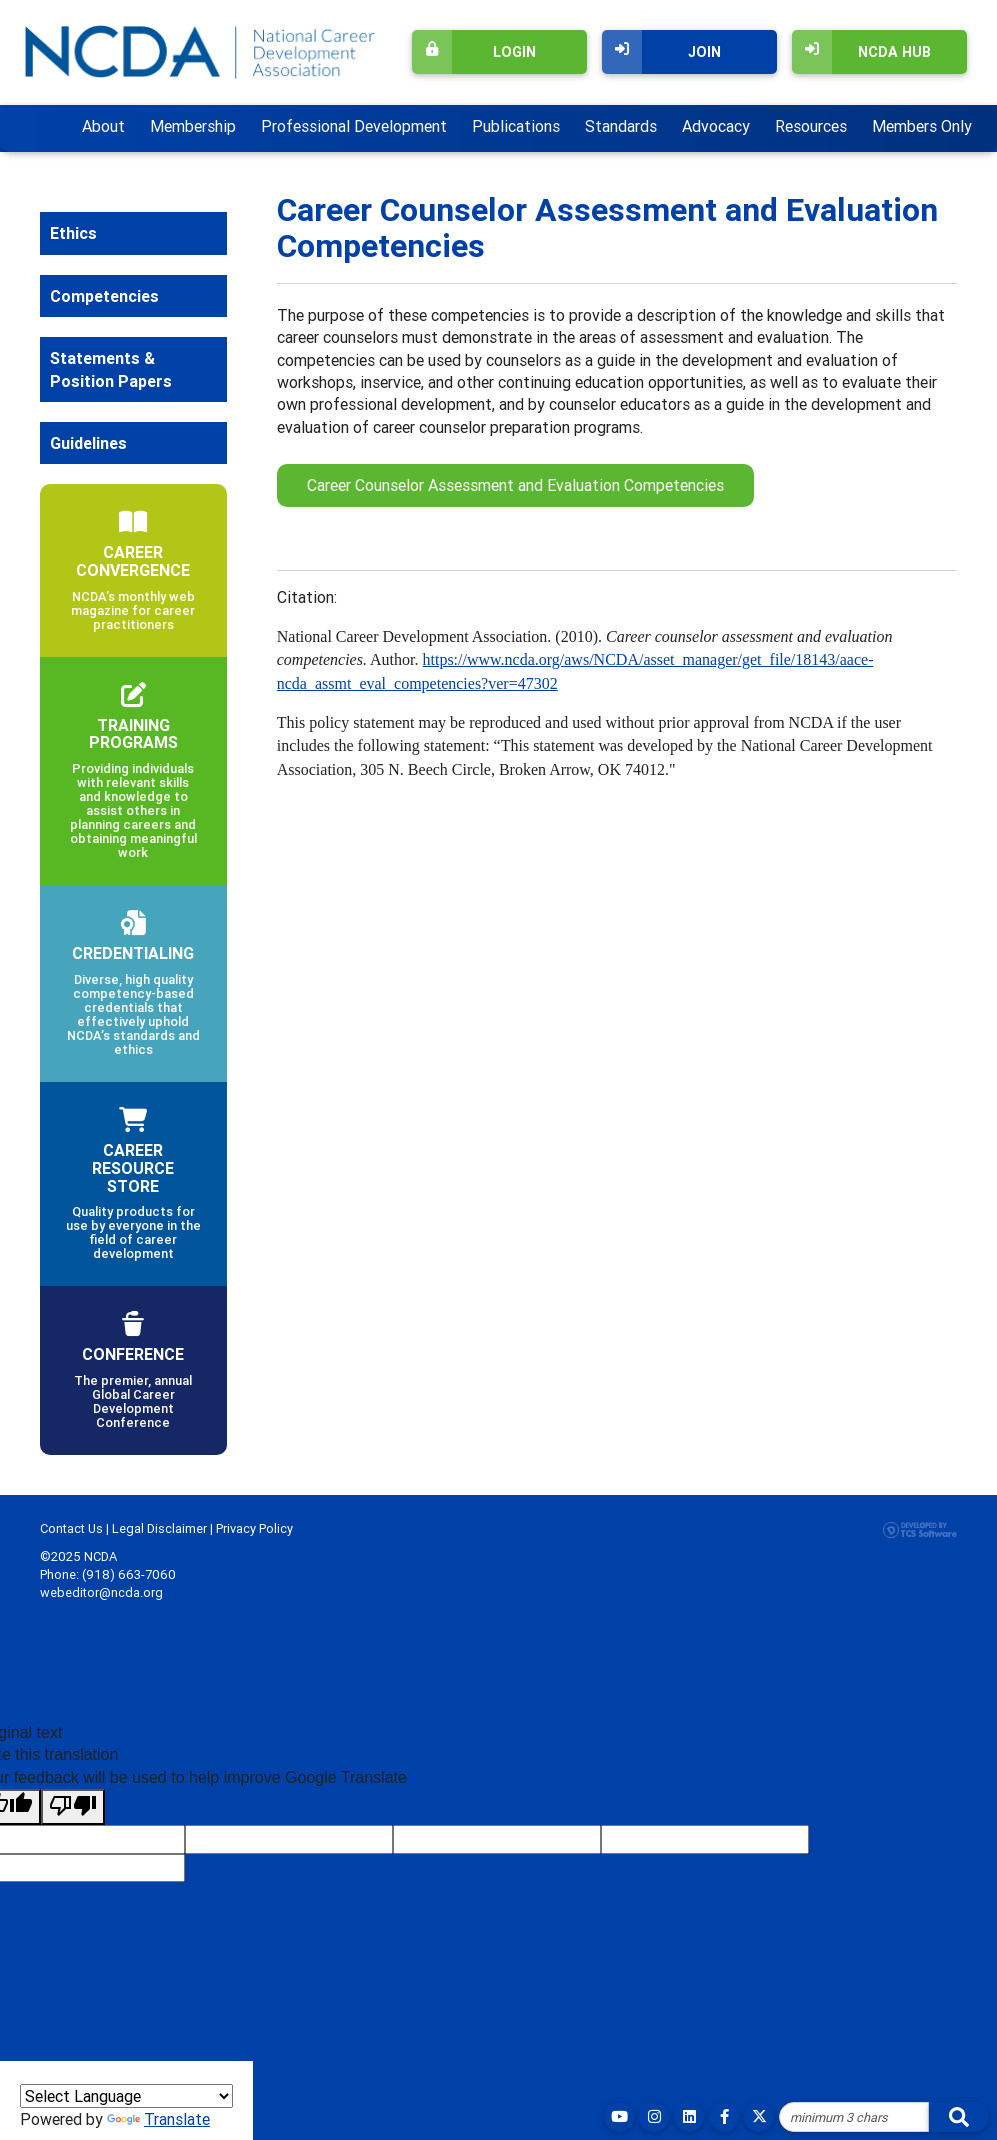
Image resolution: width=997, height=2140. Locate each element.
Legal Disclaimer (159, 1528)
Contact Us (71, 1528)
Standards (621, 126)
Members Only (922, 126)
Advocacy (716, 126)
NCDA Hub (861, 52)
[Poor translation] (73, 1807)
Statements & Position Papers (111, 369)
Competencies (104, 296)
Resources (811, 126)
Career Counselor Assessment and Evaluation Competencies (515, 485)
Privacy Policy (254, 1528)
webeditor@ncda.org (101, 1592)
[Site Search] (854, 2117)
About (103, 126)
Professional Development (354, 126)
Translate (158, 2119)
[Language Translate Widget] (126, 2096)
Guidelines (88, 443)
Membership (193, 126)
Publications (516, 126)
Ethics (73, 233)
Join (661, 52)
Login (474, 52)
